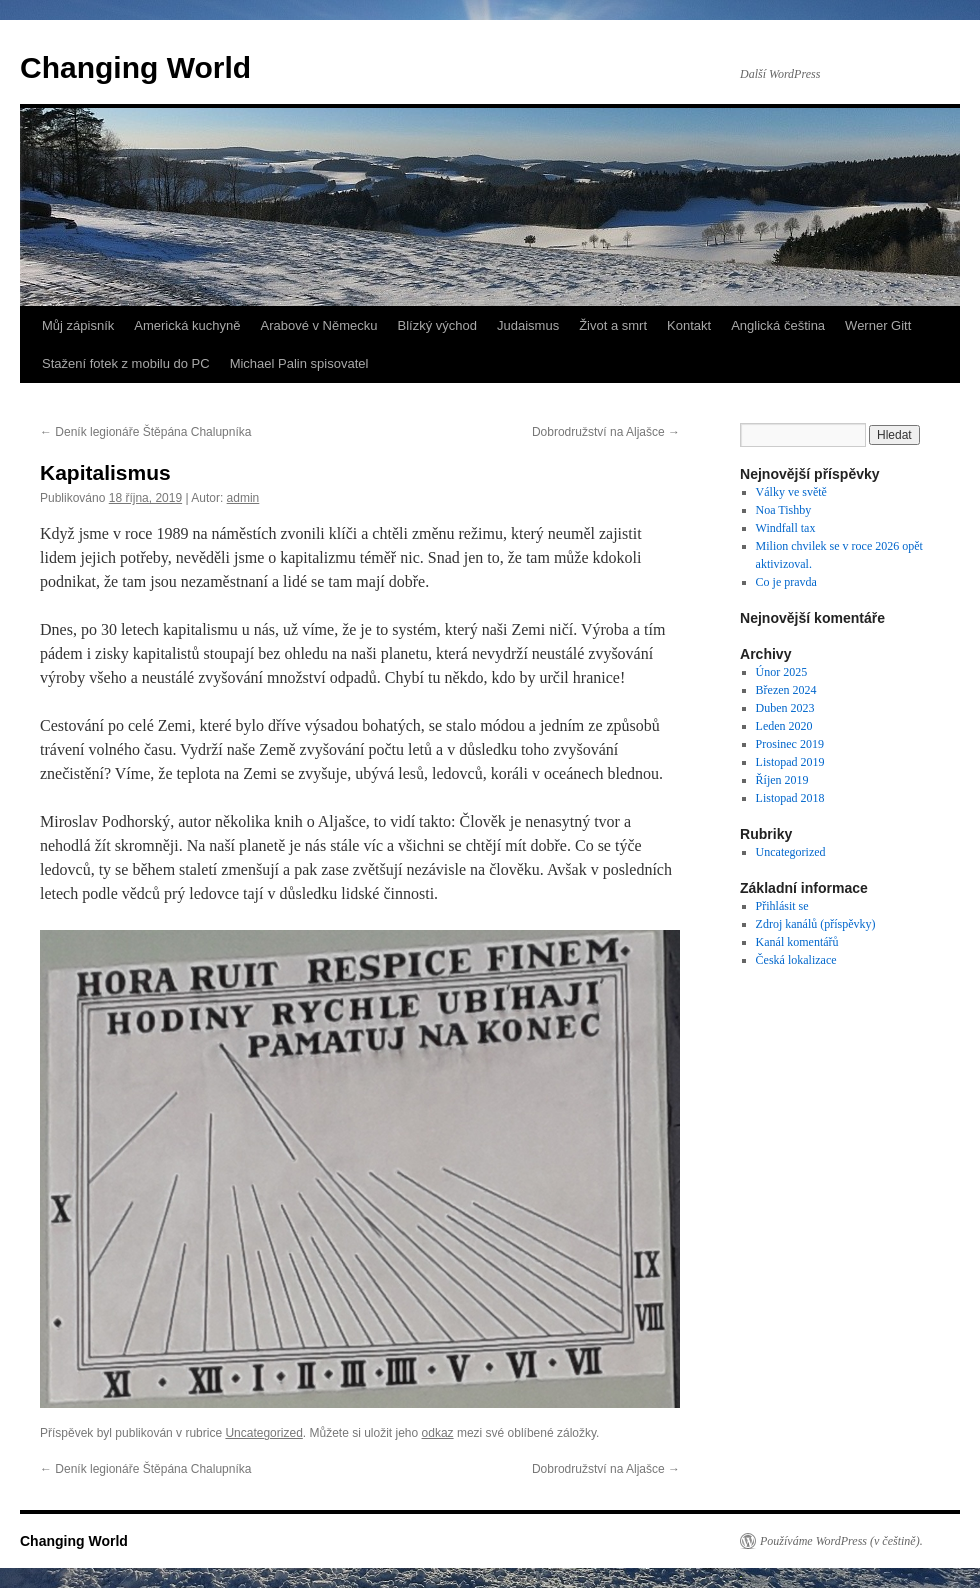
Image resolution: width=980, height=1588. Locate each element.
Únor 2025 (782, 672)
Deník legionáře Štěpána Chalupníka (145, 432)
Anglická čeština (778, 325)
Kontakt (689, 325)
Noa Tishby (784, 510)
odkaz (438, 1433)
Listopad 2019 (790, 762)
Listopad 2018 (790, 798)
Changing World (135, 67)
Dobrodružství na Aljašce (606, 432)
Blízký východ (437, 325)
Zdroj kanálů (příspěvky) (816, 924)
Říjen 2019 (782, 780)
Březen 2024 (786, 690)
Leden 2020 (784, 726)
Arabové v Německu (318, 325)
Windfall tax (786, 528)
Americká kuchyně (187, 325)
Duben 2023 (785, 708)
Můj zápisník (78, 325)
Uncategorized (263, 1433)
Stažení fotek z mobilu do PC (126, 363)
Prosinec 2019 (790, 744)
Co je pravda (786, 582)
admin (243, 498)
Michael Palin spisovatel (299, 363)
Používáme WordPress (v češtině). (841, 1541)
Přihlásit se (782, 906)
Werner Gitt (878, 325)
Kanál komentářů (797, 942)
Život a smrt (613, 325)
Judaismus (528, 325)
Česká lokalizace (796, 960)
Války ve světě (791, 492)
